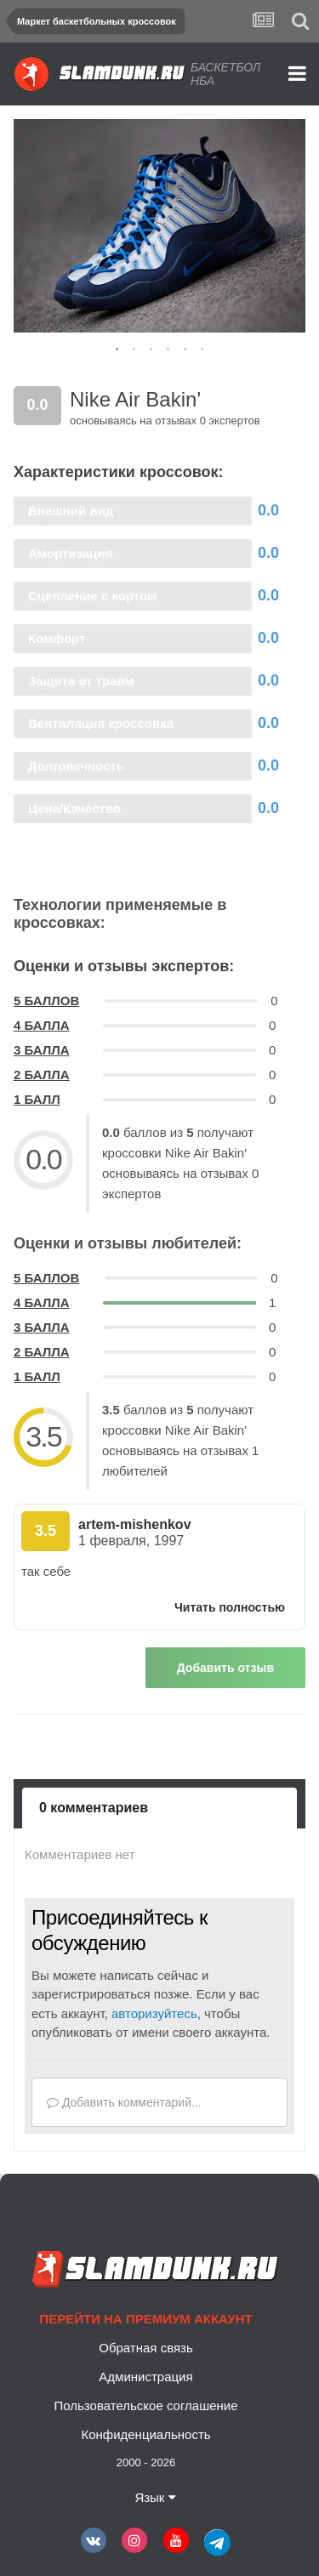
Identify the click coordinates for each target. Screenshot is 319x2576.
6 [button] (202, 349)
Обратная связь (146, 2347)
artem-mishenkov (134, 1524)
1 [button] (117, 349)
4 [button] (168, 349)
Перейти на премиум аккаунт (145, 2319)
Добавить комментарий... (124, 2102)
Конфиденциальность (145, 2434)
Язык (154, 2497)
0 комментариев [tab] (93, 1807)
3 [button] (151, 349)
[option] (159, 226)
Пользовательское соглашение (145, 2405)
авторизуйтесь (154, 2013)
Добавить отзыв (225, 1668)
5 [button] (185, 349)
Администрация (145, 2376)
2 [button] (134, 349)
